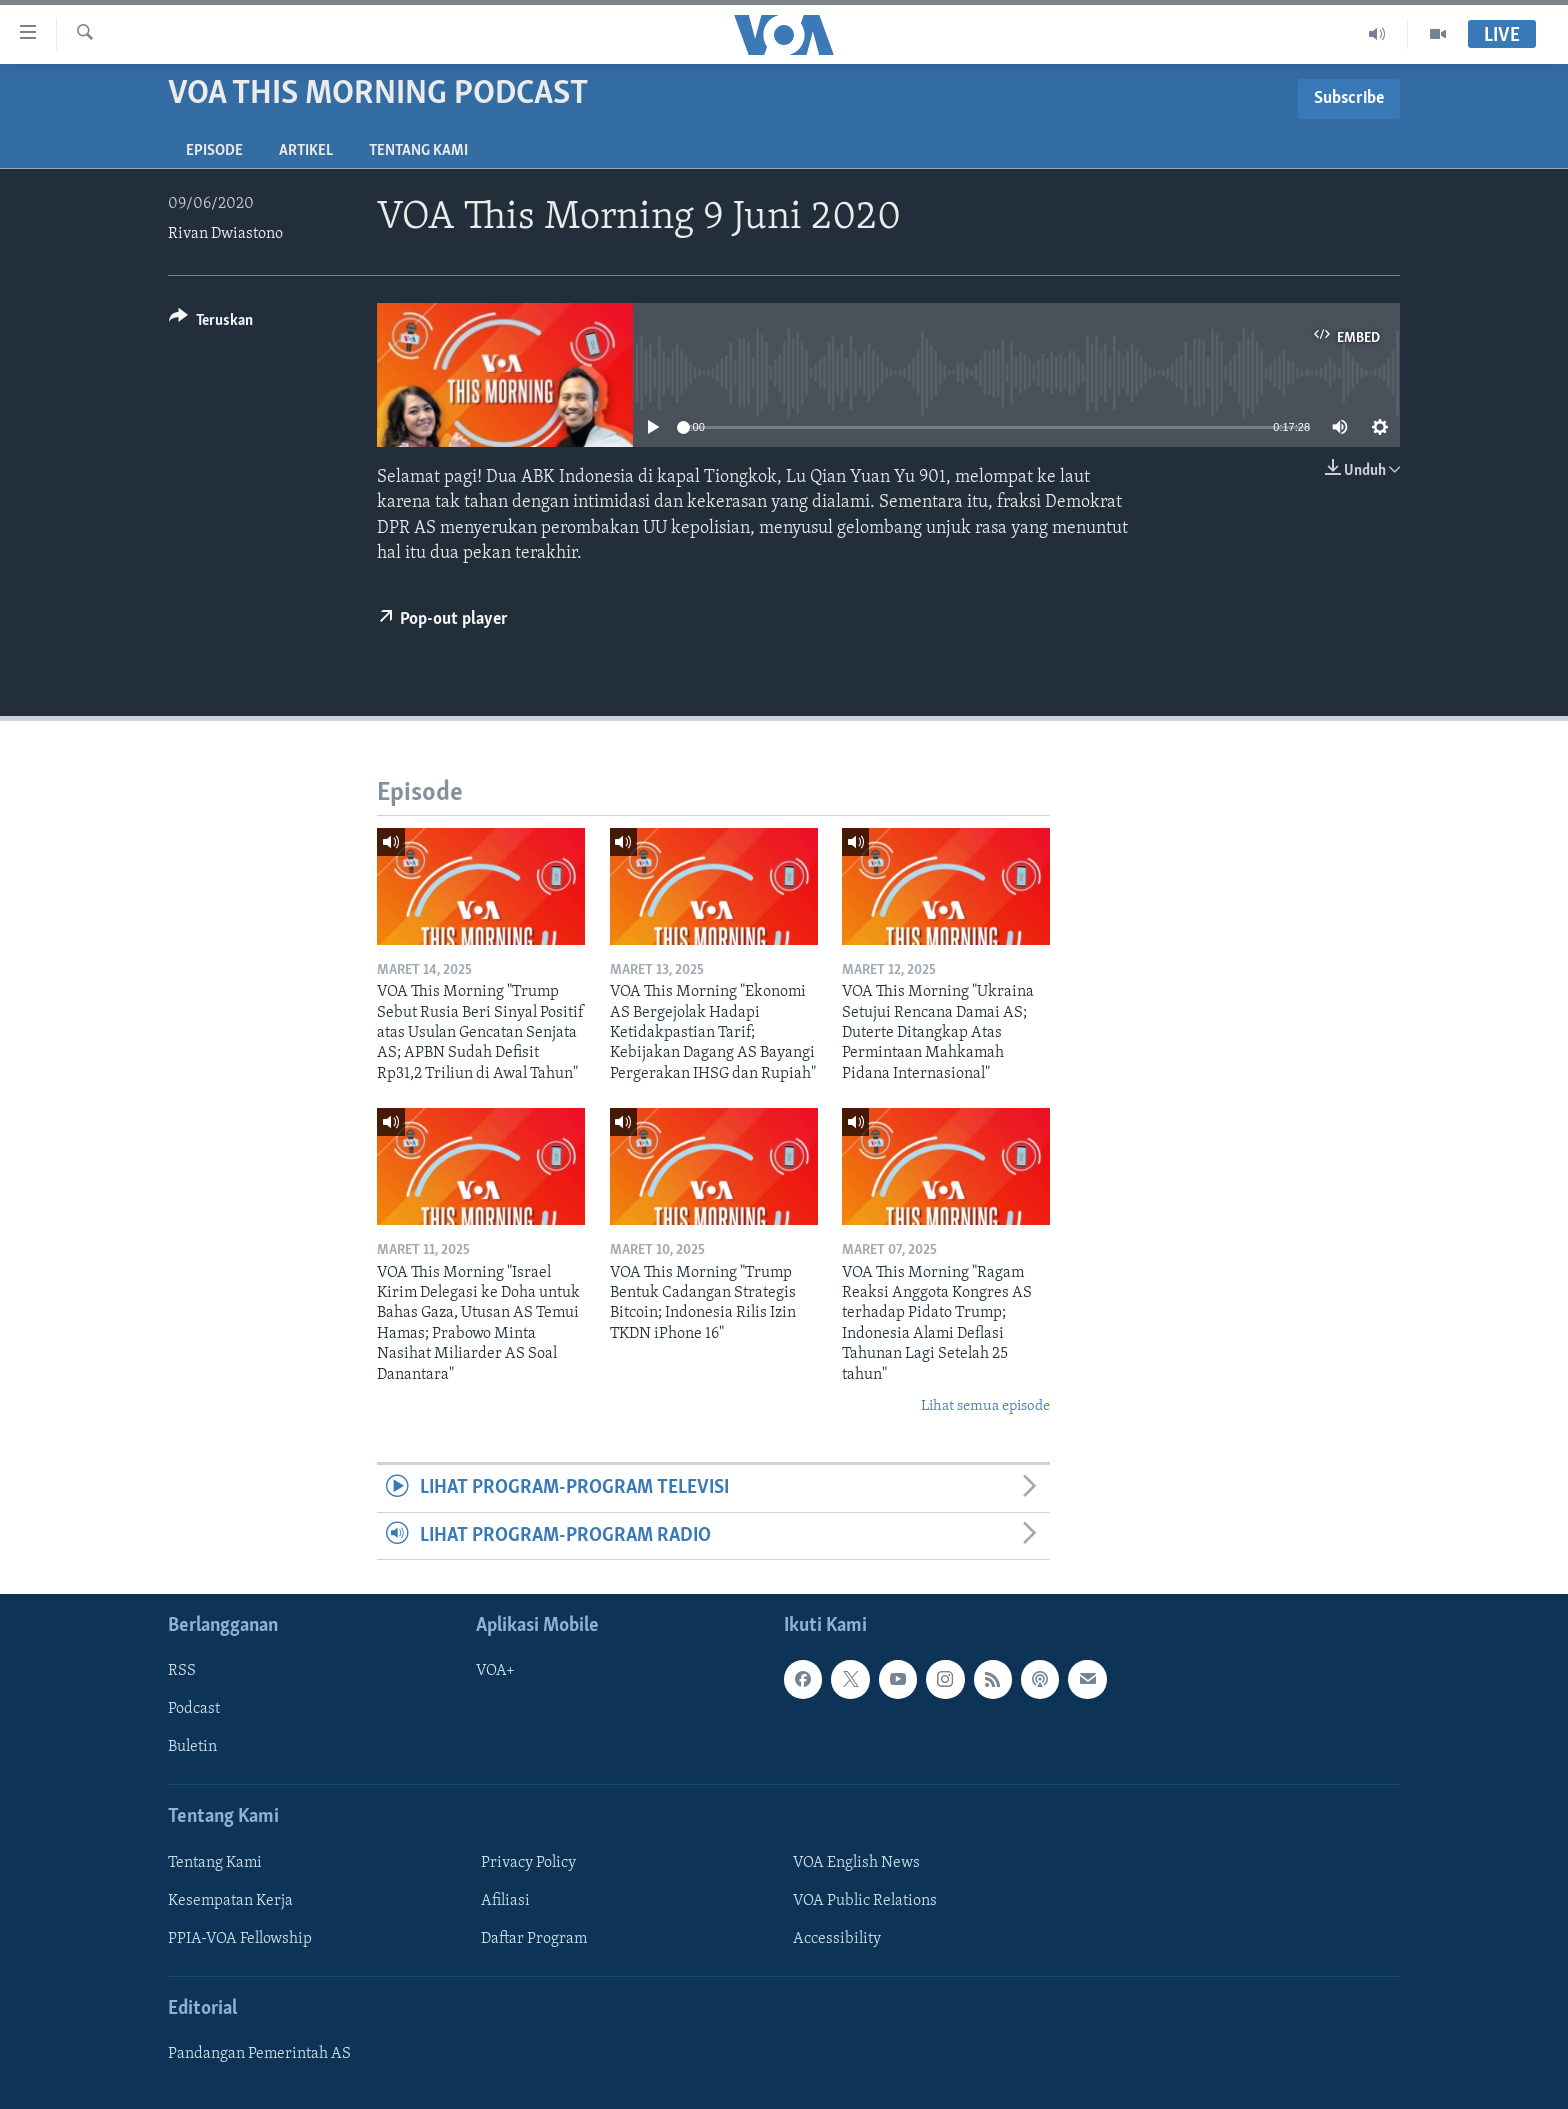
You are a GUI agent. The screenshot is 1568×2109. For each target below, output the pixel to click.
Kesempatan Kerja (230, 1901)
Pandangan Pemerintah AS (259, 2054)
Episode (214, 151)
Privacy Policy (528, 1863)
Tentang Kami (418, 151)
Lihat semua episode (985, 1406)
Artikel (306, 151)
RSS (182, 1671)
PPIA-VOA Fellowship (240, 1939)
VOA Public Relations (865, 1901)
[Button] (211, 323)
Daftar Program (534, 1939)
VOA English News (856, 1863)
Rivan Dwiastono (225, 234)
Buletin (192, 1747)
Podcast (194, 1709)
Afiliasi (505, 1901)
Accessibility (837, 1939)
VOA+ (495, 1671)
